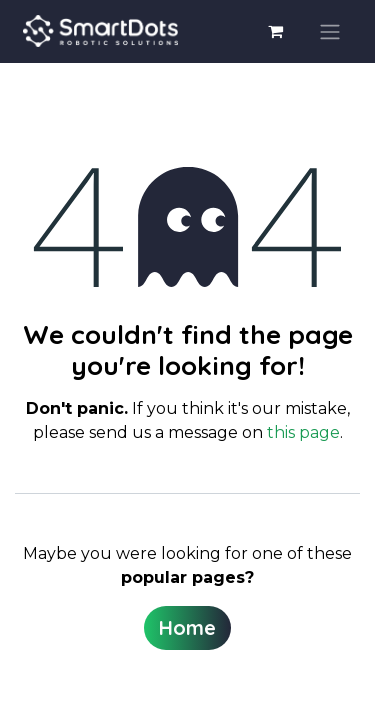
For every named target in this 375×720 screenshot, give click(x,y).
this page (303, 432)
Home (187, 627)
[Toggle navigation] (330, 32)
